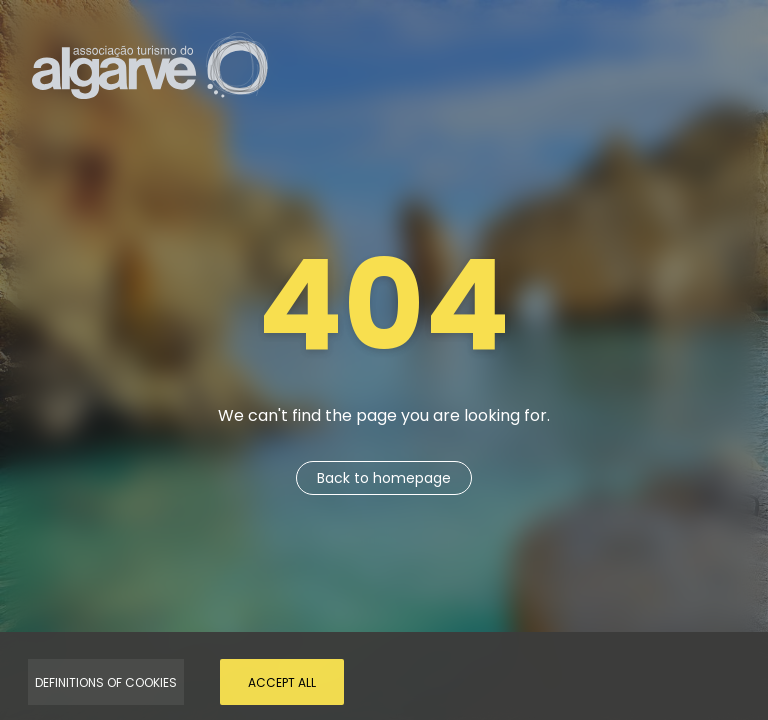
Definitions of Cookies (106, 682)
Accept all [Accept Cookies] (282, 682)
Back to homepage (384, 478)
